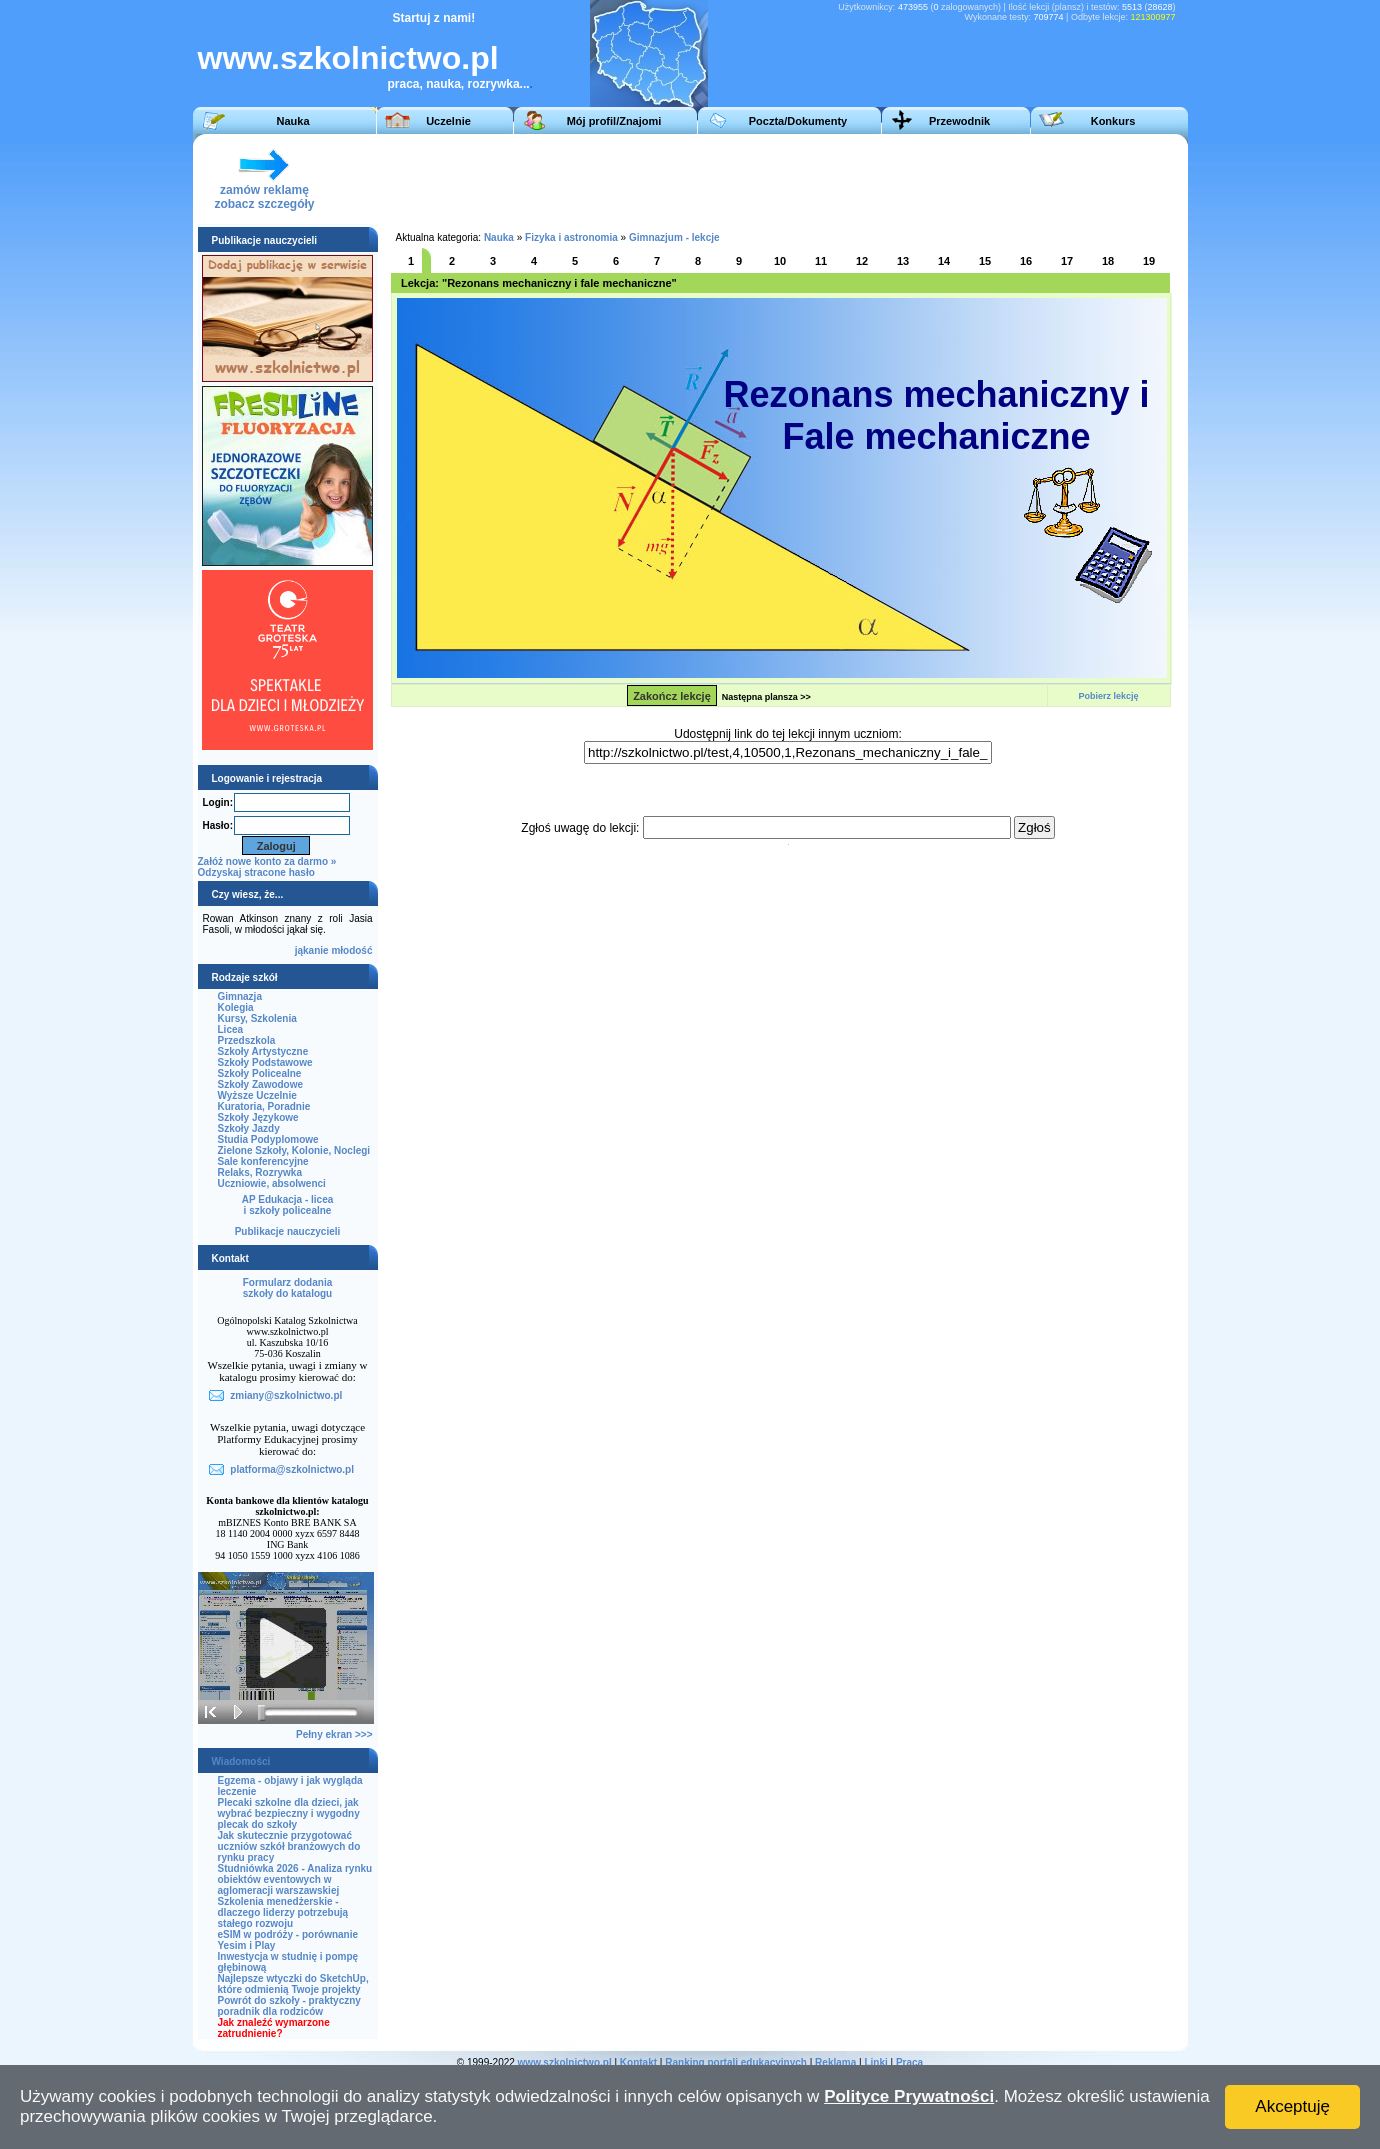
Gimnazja (240, 996)
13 (903, 261)
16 (1026, 261)
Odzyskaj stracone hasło (256, 872)
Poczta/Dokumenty (798, 121)
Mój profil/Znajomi (614, 121)
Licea (231, 1029)
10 (780, 261)
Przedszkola (247, 1040)
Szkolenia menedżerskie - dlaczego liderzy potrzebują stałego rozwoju (283, 1912)
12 (862, 261)
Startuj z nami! (434, 18)
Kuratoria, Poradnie (264, 1106)
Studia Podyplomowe (268, 1139)
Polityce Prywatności (909, 2096)
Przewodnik (959, 121)
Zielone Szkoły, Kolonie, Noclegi (294, 1150)
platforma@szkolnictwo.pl (292, 1469)
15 (985, 261)
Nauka (292, 121)
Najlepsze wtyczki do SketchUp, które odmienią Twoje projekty (293, 1984)
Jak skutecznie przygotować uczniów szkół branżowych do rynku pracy (289, 1846)
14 (944, 261)
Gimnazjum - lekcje (674, 237)
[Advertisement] (812, 179)
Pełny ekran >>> (334, 1734)
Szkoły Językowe (258, 1117)
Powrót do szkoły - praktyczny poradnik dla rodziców (289, 2006)
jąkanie (312, 950)
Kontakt (638, 2062)
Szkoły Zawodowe (261, 1084)
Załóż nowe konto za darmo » (267, 861)
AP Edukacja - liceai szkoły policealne (288, 1205)
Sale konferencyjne (263, 1161)
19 (1149, 261)
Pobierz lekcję (1108, 696)
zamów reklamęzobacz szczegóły (264, 191)
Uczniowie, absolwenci (272, 1183)
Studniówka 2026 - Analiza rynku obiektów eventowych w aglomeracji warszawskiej (295, 1879)
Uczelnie (448, 121)
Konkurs (1113, 121)
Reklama (835, 2062)
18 (1108, 261)
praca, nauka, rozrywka (454, 84)
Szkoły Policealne (260, 1073)
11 (821, 261)
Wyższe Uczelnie (257, 1095)
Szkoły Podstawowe (265, 1062)
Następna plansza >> (766, 697)
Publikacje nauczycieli (288, 1231)
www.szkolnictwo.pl (348, 58)
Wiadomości (241, 1761)
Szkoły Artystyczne (263, 1051)
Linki (875, 2062)
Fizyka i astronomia (571, 237)
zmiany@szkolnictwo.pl (286, 1395)
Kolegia (236, 1007)
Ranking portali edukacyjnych (736, 2062)
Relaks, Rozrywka (260, 1172)
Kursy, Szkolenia (257, 1018)
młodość (351, 950)
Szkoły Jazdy (249, 1128)
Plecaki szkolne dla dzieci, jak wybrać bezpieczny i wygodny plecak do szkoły (289, 1813)
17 (1067, 261)
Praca (909, 2062)
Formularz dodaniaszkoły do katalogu (287, 1288)
